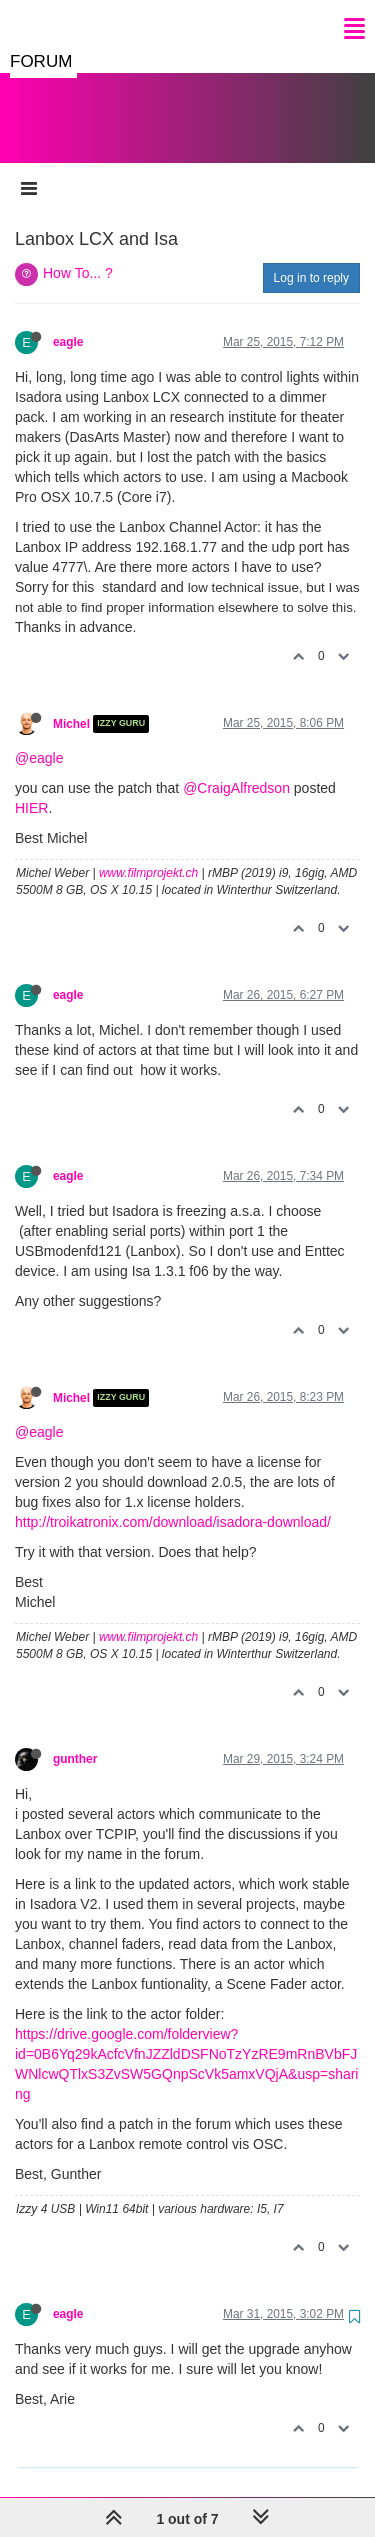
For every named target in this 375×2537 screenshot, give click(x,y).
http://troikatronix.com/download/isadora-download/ (173, 1502)
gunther (75, 1739)
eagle (68, 322)
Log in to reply (311, 258)
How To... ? (78, 253)
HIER (31, 788)
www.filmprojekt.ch (148, 853)
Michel (71, 704)
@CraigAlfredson (236, 768)
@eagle (39, 738)
